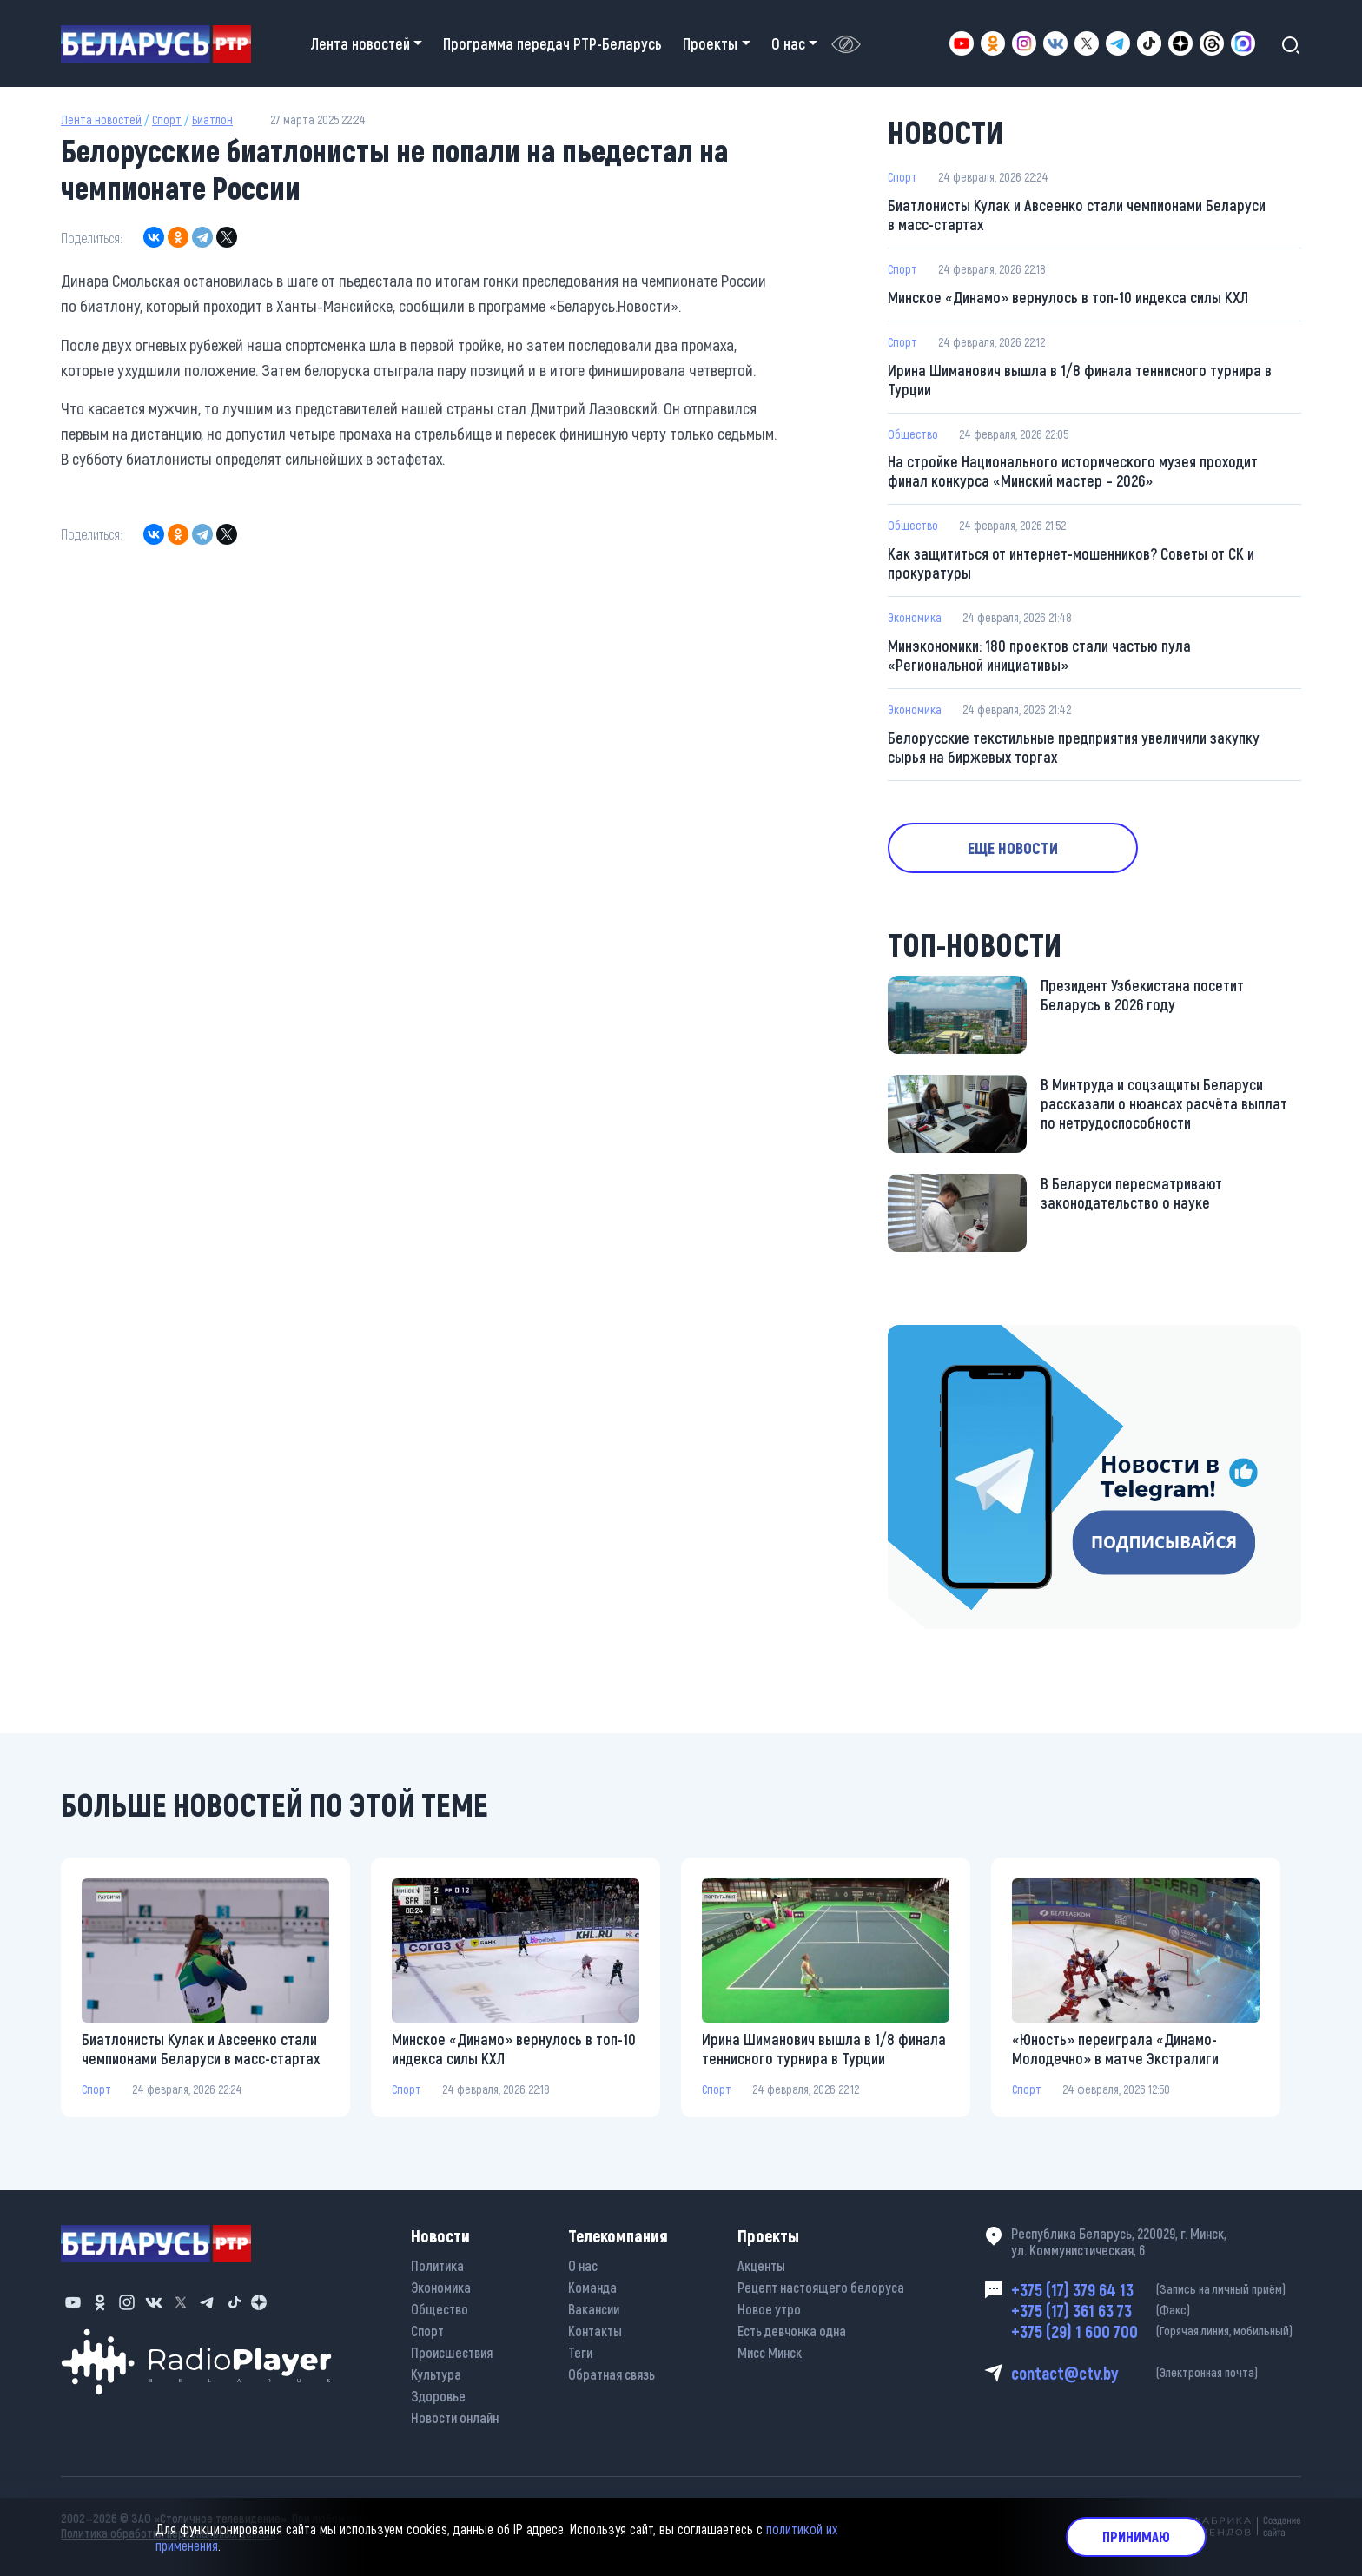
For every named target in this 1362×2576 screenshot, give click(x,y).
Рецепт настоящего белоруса (820, 2287)
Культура (436, 2374)
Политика (437, 2265)
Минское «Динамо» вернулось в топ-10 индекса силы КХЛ (1068, 297)
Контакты (595, 2330)
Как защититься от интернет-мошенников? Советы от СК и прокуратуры (1071, 563)
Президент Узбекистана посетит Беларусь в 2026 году (1142, 995)
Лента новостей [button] (360, 43)
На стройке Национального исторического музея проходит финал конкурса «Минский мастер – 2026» (1073, 471)
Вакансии (593, 2309)
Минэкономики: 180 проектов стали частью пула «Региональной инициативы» (1039, 655)
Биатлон (212, 119)
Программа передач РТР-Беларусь (552, 43)
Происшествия (452, 2352)
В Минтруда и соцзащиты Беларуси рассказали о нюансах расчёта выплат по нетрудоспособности (1164, 1103)
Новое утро (769, 2309)
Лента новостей (101, 119)
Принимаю (1136, 2536)
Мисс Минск (769, 2352)
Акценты (761, 2265)
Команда (592, 2287)
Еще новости (1013, 848)
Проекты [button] (710, 43)
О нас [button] (788, 43)
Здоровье (438, 2395)
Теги (580, 2352)
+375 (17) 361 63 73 (1156, 2310)
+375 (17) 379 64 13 (1156, 2289)
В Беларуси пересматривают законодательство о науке (1131, 1193)
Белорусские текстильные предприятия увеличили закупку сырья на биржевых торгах (1074, 747)
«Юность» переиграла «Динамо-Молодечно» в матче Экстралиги (1115, 2049)
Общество (913, 434)
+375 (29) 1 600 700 (1156, 2331)
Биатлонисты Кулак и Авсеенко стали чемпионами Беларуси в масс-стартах (1077, 214)
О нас (583, 2265)
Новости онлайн (455, 2417)
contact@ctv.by (1156, 2372)
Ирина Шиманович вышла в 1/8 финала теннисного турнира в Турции (1080, 380)
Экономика (915, 617)
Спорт (167, 119)
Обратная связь (611, 2374)
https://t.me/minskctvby (961, 1337)
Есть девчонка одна (791, 2330)
